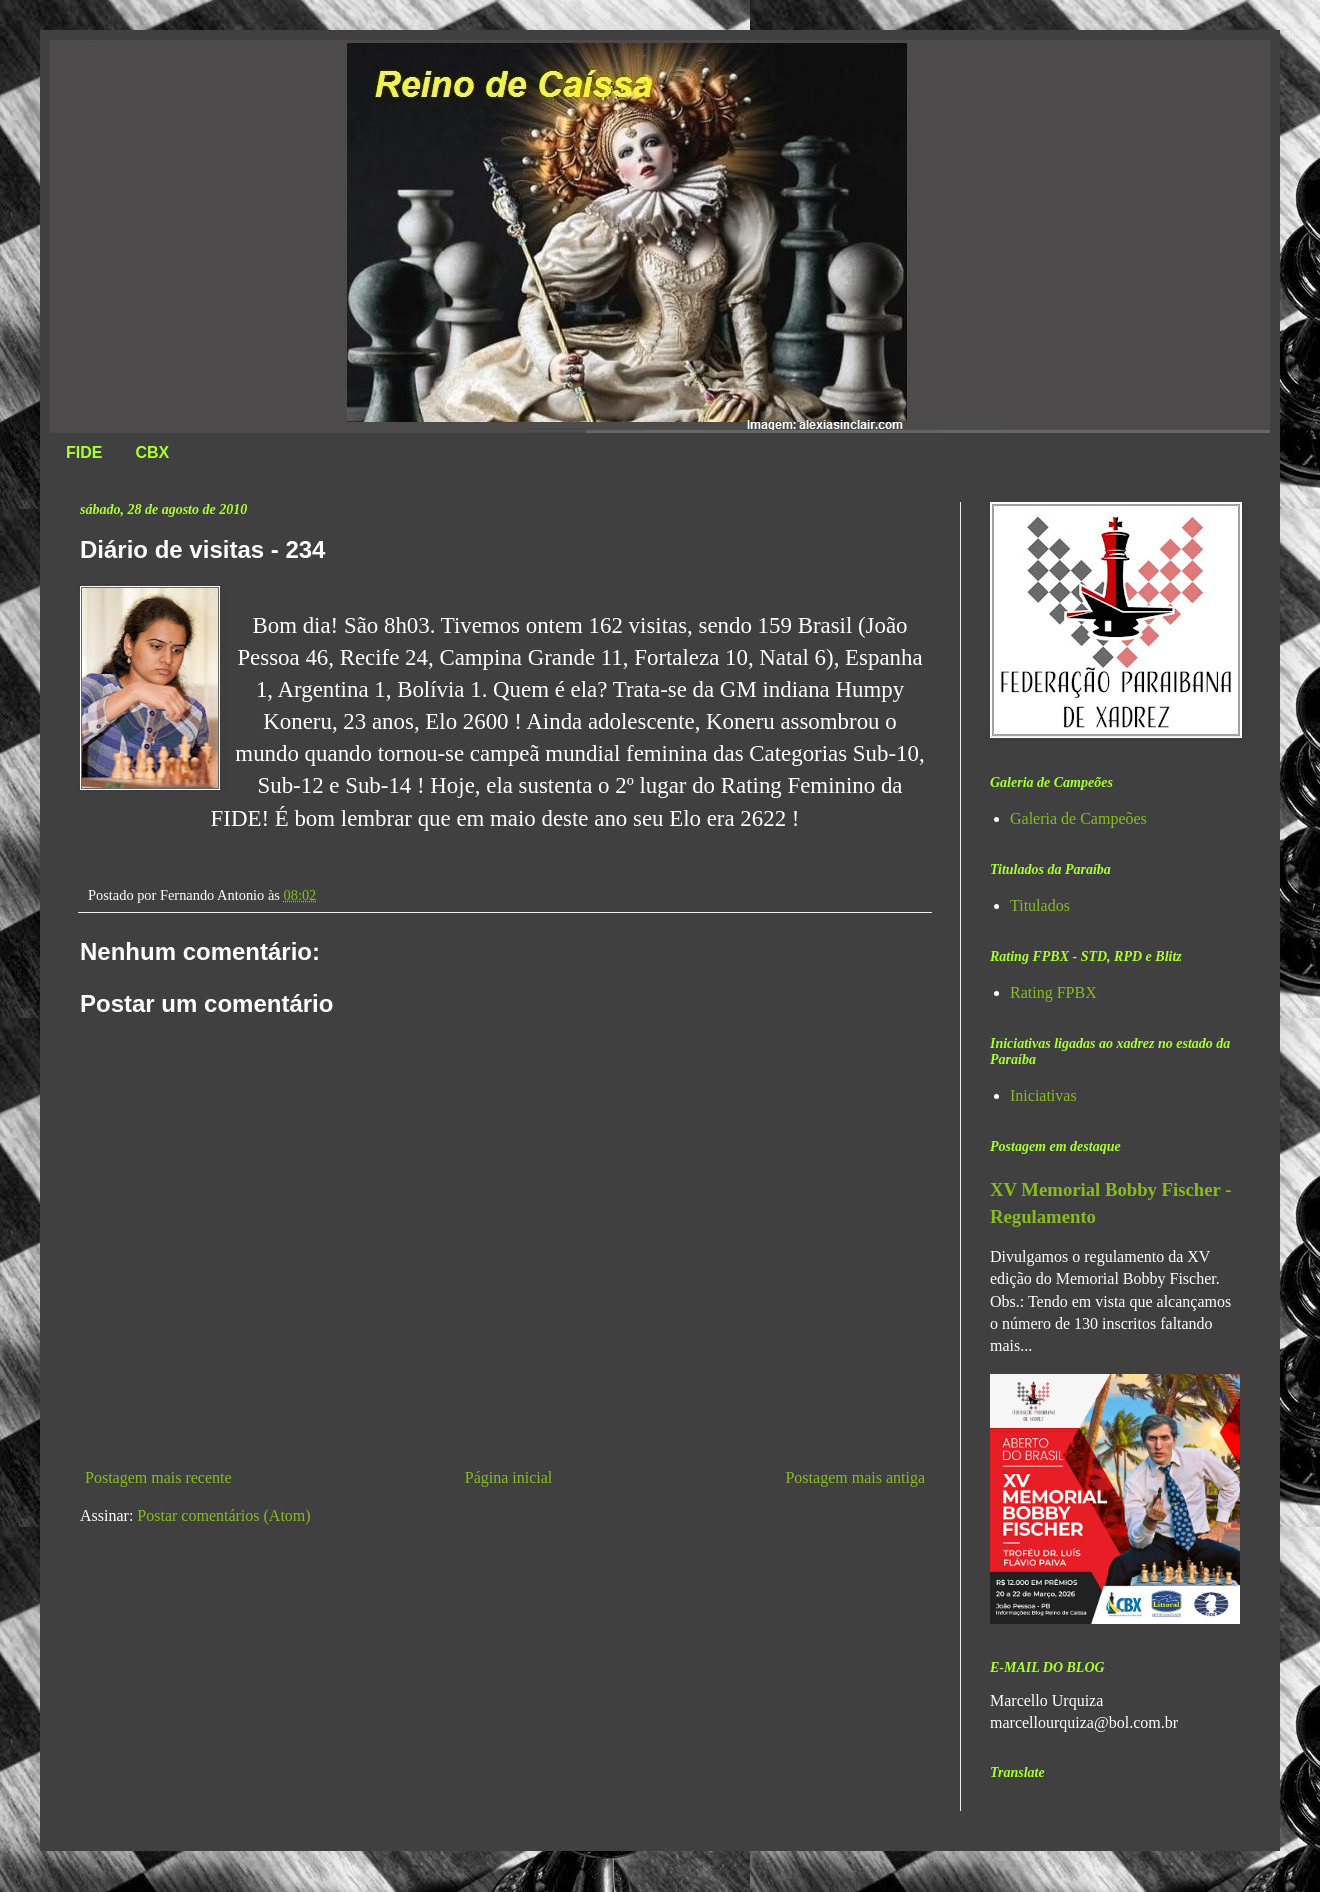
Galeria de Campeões (1078, 818)
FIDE (84, 452)
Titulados (1040, 905)
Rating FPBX (1053, 992)
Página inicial (509, 1477)
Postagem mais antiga (855, 1477)
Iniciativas (1043, 1095)
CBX (152, 452)
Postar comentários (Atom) (223, 1515)
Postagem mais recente (158, 1477)
